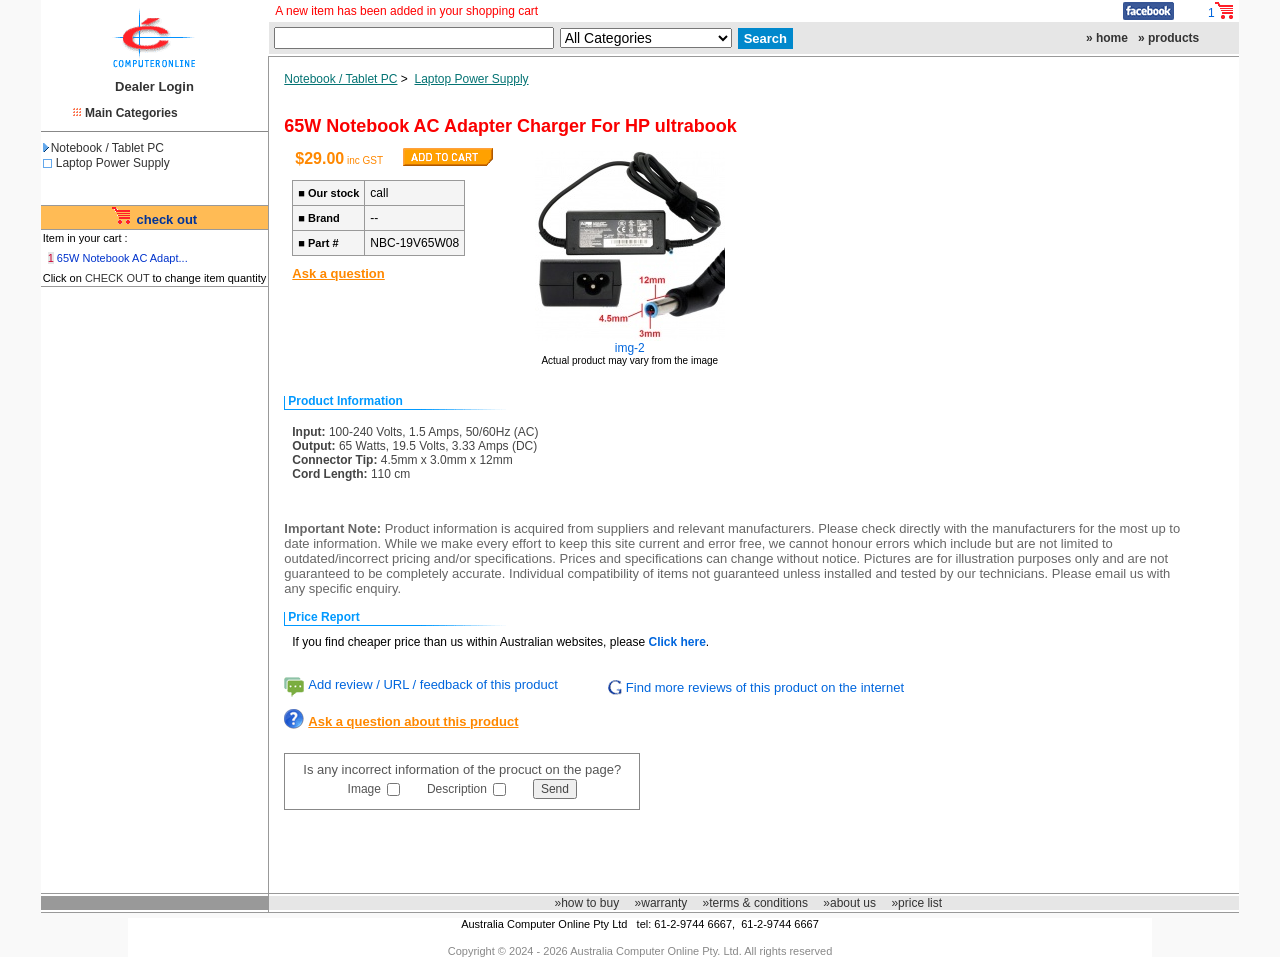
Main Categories (131, 113)
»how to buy (586, 903)
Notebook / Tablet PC (103, 148)
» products (1168, 38)
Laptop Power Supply (113, 163)
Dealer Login (154, 86)
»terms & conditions (755, 903)
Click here (676, 642)
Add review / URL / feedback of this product (433, 684)
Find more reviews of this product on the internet (765, 687)
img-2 (630, 348)
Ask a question (338, 273)
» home (1107, 38)
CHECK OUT (117, 278)
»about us (849, 903)
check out (166, 219)
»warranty (661, 903)
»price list (916, 903)
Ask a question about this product (413, 721)
